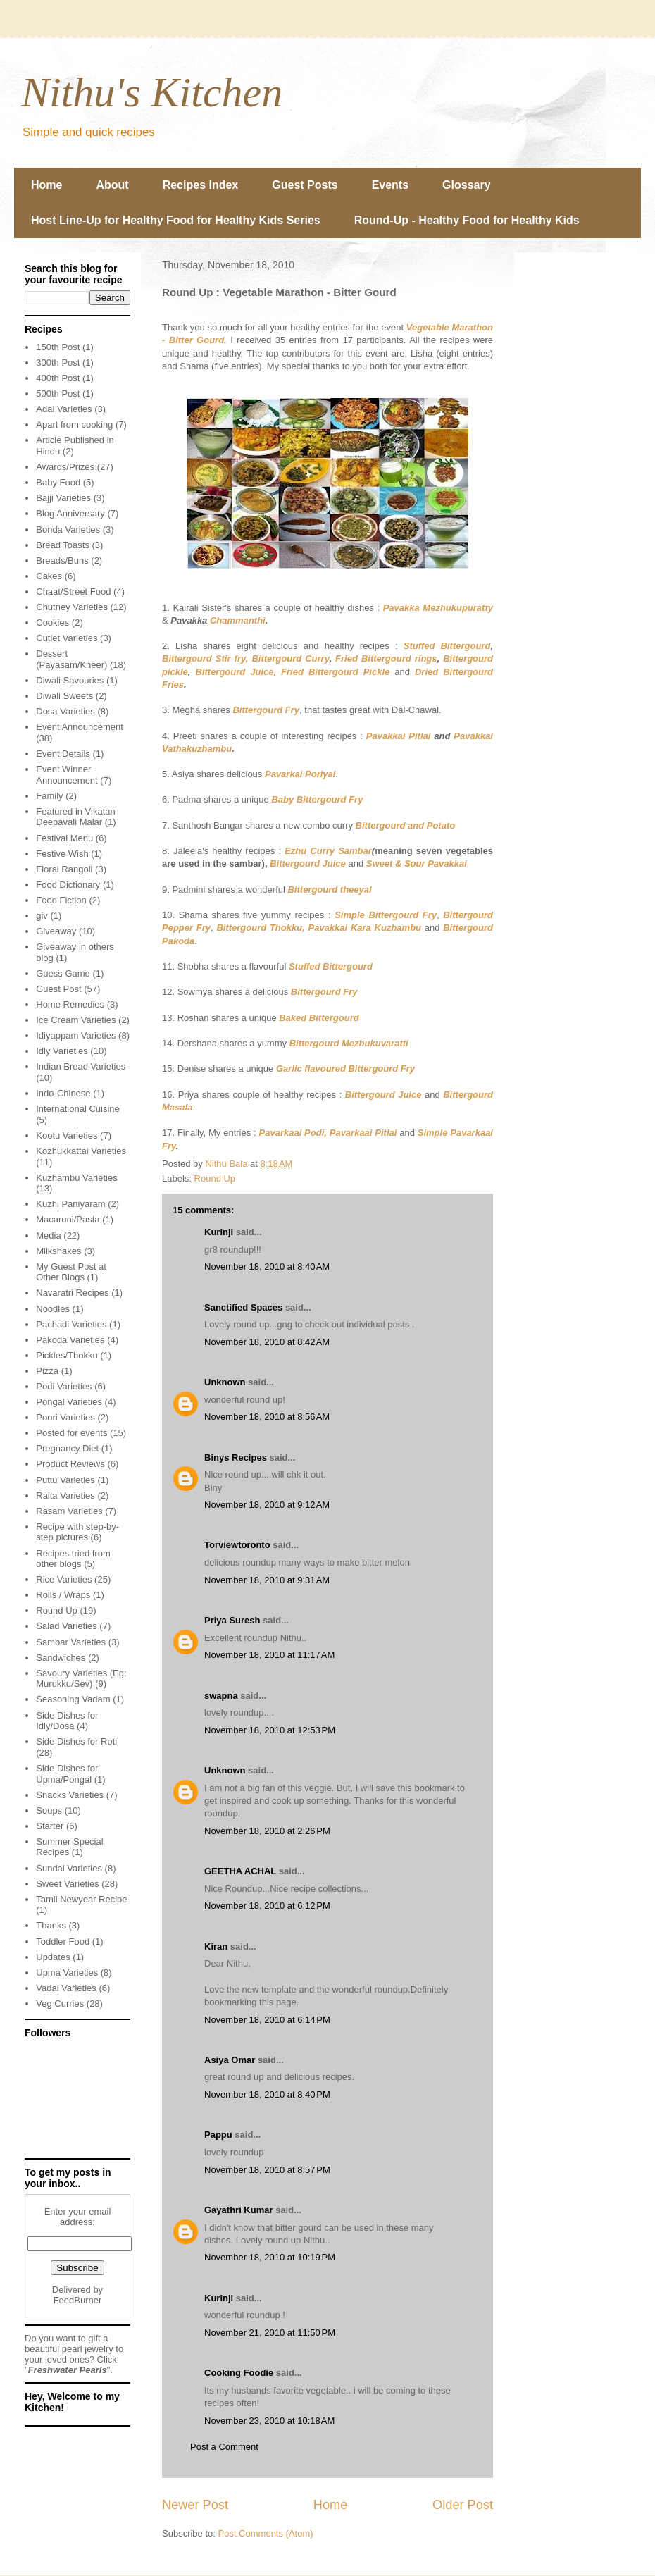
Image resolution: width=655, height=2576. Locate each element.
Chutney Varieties (72, 607)
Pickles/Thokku (66, 1355)
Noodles (53, 1309)
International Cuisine (78, 1108)
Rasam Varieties (69, 1511)
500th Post (58, 393)
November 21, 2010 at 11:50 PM (269, 2332)
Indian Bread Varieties (80, 1066)
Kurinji (218, 1232)
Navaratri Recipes (72, 1292)
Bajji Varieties (63, 498)
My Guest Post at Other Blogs (71, 1272)
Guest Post (58, 989)
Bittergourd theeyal (329, 889)
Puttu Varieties (65, 1480)
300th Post (58, 362)
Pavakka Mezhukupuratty (438, 607)
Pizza (47, 1371)
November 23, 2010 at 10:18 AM (269, 2420)
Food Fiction (61, 900)
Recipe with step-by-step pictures (77, 1532)
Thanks (51, 1925)
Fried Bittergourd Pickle (335, 672)
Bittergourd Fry (265, 710)
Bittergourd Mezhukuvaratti (348, 1043)
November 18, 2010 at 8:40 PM (267, 2094)
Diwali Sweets (64, 696)
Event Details (63, 753)
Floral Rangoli (64, 869)
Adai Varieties (64, 409)
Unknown (225, 1382)
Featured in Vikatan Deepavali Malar (76, 817)
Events (390, 185)
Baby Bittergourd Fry (317, 799)
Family (49, 796)
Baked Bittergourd (318, 1018)
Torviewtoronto (237, 1545)
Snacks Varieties (70, 1795)
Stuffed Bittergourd (447, 645)
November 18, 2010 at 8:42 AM (267, 1342)
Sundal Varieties (69, 1868)
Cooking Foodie (238, 2372)
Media (48, 1235)
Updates (53, 1957)
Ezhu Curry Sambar (328, 851)
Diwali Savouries (70, 680)
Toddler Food (62, 1941)
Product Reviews (70, 1464)
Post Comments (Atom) (265, 2533)
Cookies (52, 622)
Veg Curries (60, 2003)
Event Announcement (79, 727)
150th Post (58, 347)
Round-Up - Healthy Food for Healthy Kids (467, 220)
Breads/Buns (62, 560)
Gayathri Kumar (238, 2210)
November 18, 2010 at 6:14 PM (267, 2019)
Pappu (218, 2134)
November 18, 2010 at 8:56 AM (267, 1416)
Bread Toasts (62, 545)
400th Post (58, 378)
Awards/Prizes (65, 467)
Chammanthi (238, 620)
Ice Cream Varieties (76, 1020)
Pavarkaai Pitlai (363, 1132)
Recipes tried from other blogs (73, 1559)
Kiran (215, 1946)
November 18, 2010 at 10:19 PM (269, 2257)
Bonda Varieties (68, 529)
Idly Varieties (61, 1051)
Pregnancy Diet (67, 1448)
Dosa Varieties (65, 711)
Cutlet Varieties (66, 638)
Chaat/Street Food (73, 591)
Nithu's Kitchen (151, 92)
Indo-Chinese (63, 1093)
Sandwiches (60, 1657)
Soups (49, 1810)
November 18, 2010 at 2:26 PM (267, 1831)
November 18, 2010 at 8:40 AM (267, 1266)
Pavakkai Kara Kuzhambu (365, 927)
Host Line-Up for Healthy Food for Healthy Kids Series (175, 220)
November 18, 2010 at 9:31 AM (267, 1580)
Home (46, 185)
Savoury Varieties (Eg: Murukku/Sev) (81, 1679)
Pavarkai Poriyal (300, 774)
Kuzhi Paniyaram (70, 1204)
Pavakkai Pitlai (398, 736)
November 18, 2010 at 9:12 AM (267, 1504)
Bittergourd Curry (290, 658)
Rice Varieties (64, 1579)
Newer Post (195, 2505)
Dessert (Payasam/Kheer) (71, 659)
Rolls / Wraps (63, 1595)
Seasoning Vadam (73, 1699)
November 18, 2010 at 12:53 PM (269, 1730)
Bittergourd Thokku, (260, 927)
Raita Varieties (65, 1495)
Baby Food (58, 482)
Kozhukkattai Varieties (81, 1151)
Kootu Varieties (66, 1135)
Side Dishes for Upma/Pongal (67, 1774)
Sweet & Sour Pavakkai (416, 863)
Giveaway (56, 931)
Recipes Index (201, 185)
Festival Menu (64, 838)
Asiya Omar (229, 2060)
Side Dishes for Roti (76, 1741)
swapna (221, 1695)
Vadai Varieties (66, 1988)
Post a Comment (224, 2446)
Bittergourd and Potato (406, 825)
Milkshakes (58, 1251)
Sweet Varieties (67, 1883)
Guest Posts (304, 185)
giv (42, 915)
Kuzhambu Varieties (76, 1177)
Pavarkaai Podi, (293, 1132)
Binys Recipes (235, 1457)
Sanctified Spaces (243, 1307)
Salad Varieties (66, 1626)
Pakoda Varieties (70, 1340)
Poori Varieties (65, 1417)
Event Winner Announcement (66, 775)
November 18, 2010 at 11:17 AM (269, 1654)
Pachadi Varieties (71, 1324)
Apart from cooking (74, 424)
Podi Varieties (64, 1386)
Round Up (215, 1178)
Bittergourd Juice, (235, 672)
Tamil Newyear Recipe (81, 1899)
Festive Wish (62, 853)
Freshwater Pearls (67, 2370)
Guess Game (63, 973)
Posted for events (71, 1433)
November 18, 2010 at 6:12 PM (267, 1905)
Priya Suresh (232, 1620)
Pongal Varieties (69, 1402)
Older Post (462, 2505)
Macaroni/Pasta (67, 1219)
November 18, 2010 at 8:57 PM (267, 2170)
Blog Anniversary (70, 513)
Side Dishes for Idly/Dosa (67, 1721)
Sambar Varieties (71, 1642)
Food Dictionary (68, 884)
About (112, 185)
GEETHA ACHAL (240, 1871)
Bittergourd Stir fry (204, 658)
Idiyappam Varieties (76, 1035)
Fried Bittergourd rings (386, 658)
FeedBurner (78, 2300)
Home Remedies (70, 1004)
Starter (49, 1826)
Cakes (49, 576)
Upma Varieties (67, 1972)
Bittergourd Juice (308, 863)
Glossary (466, 185)
